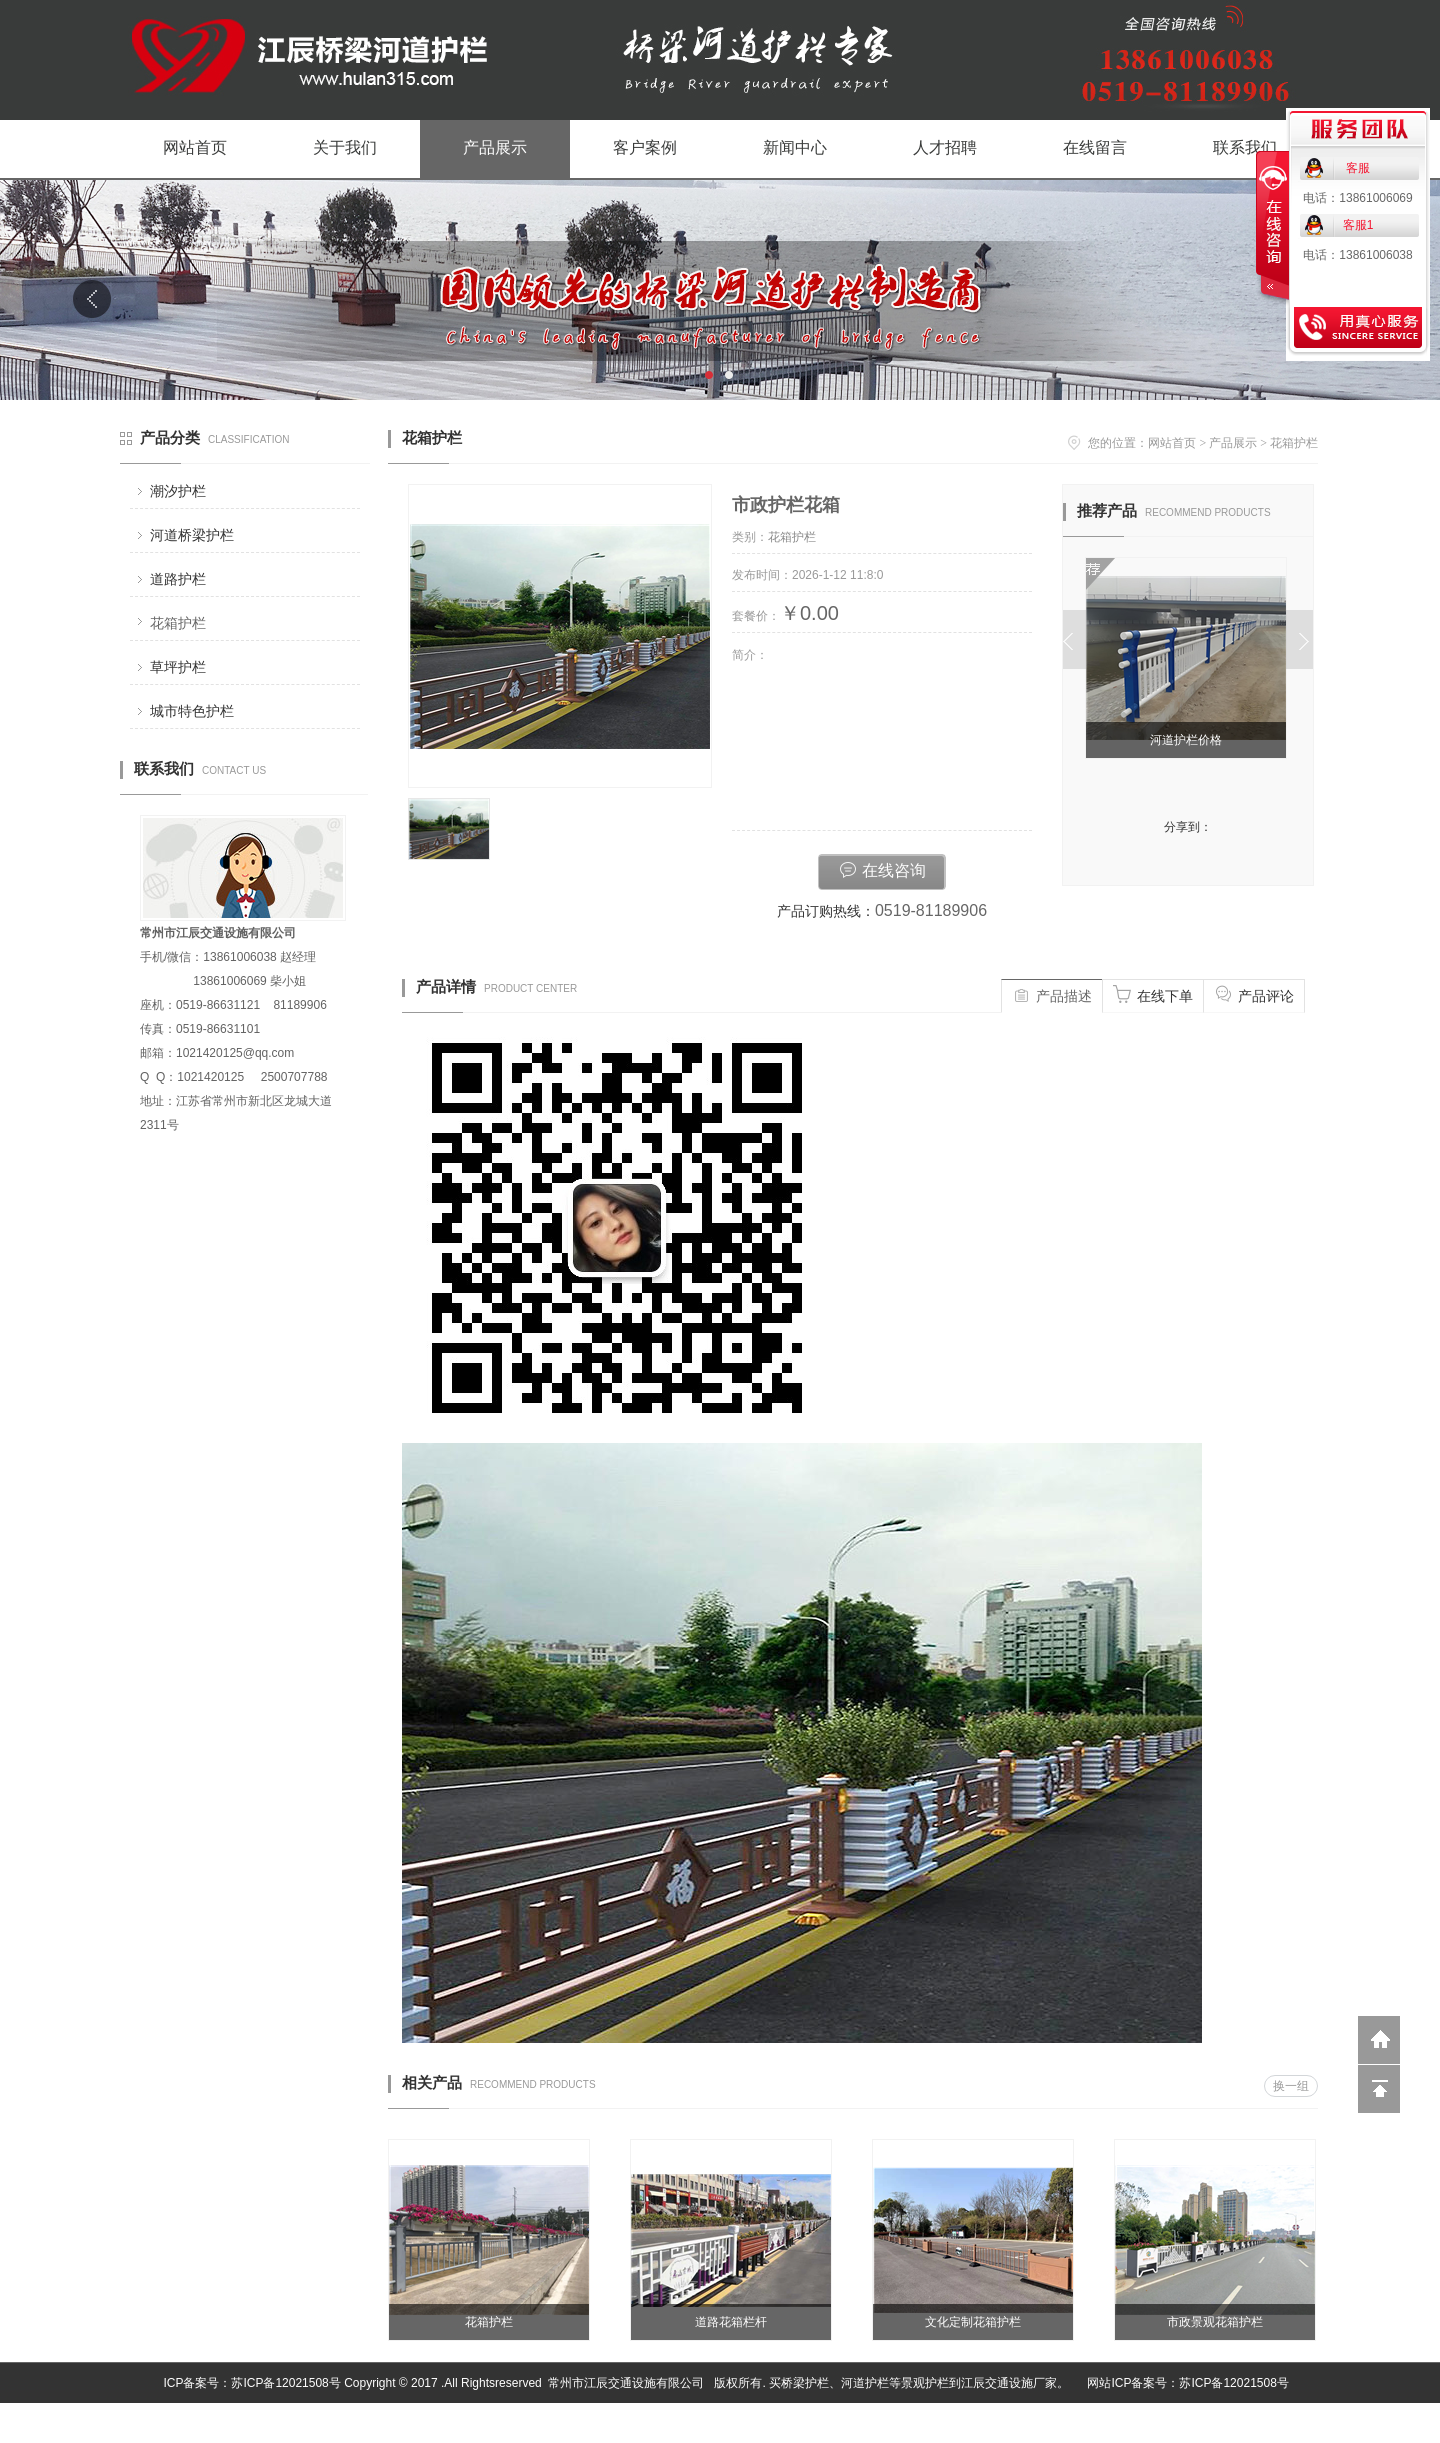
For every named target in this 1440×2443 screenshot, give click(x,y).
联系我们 (1245, 147)
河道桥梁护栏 (192, 535)
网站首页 (195, 147)
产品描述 (1052, 994)
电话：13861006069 (1357, 198)
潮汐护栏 (178, 491)
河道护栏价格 (1189, 740)
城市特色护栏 (192, 711)
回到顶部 (1379, 2089)
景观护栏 (925, 2383)
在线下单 (1153, 994)
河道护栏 (865, 2383)
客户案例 (645, 147)
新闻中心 (795, 147)
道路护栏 (178, 579)
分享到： (1188, 827)
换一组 (1291, 2086)
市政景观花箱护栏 (1215, 2322)
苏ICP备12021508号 (285, 2383)
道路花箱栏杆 (731, 2322)
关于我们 (345, 147)
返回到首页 (1379, 2040)
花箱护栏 (178, 623)
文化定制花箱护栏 (973, 2322)
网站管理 (1296, 2423)
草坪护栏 (178, 667)
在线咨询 (882, 869)
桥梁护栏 (805, 2383)
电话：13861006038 (1357, 255)
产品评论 (1254, 994)
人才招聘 (945, 147)
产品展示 (495, 147)
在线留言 (1095, 147)
